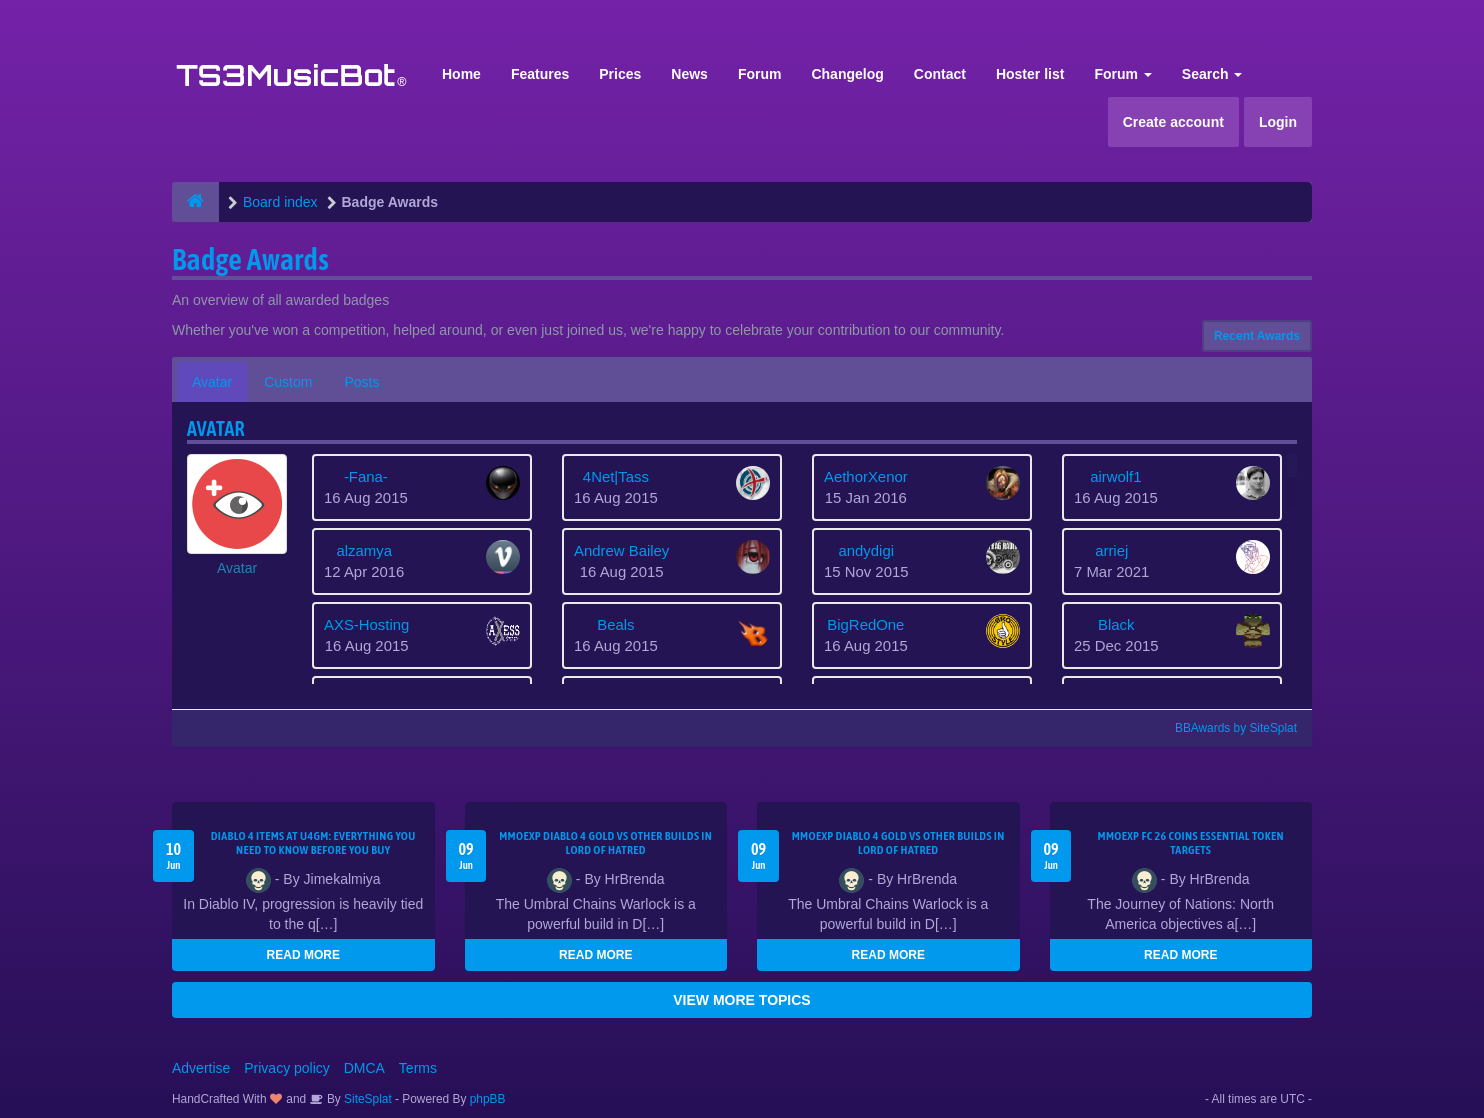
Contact (940, 74)
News (689, 74)
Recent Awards (1257, 336)
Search (1212, 74)
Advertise (201, 1068)
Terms (418, 1068)
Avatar (212, 382)
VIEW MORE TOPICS (741, 1000)
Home (461, 74)
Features (540, 74)
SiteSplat (366, 1099)
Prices (620, 74)
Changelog (847, 74)
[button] (237, 516)
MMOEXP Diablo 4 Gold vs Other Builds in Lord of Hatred (605, 843)
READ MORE (303, 955)
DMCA (364, 1068)
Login (1278, 122)
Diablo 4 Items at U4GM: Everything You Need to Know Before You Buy (313, 843)
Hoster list (1030, 74)
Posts (361, 382)
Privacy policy (287, 1068)
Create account (1173, 122)
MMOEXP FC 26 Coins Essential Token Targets (1190, 843)
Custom (288, 382)
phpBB (488, 1099)
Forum (760, 74)
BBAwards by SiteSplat (1227, 728)
